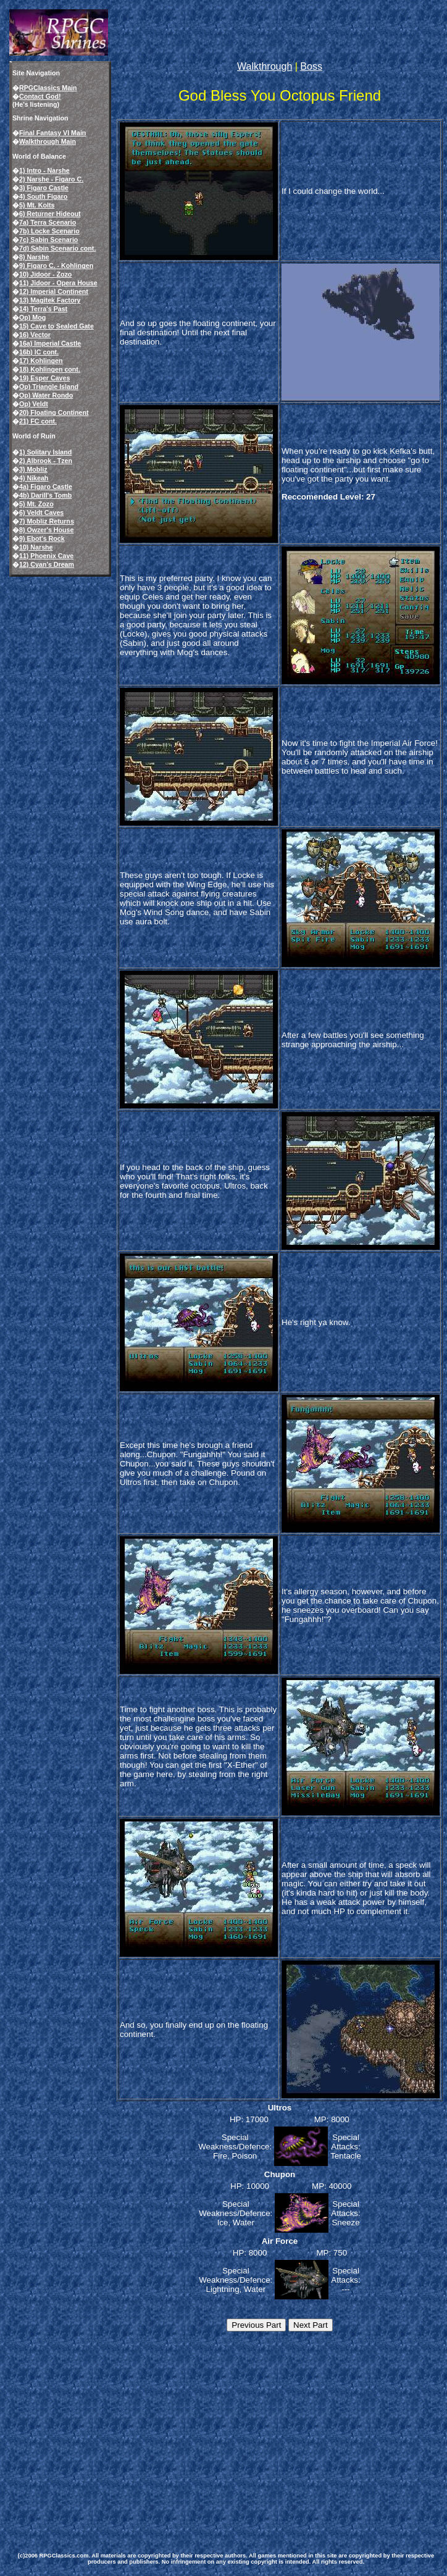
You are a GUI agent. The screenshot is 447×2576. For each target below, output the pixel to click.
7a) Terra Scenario (47, 222)
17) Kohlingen (40, 360)
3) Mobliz (33, 469)
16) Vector (35, 334)
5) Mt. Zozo (36, 504)
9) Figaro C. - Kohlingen (56, 265)
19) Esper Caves (44, 378)
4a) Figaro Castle (45, 486)
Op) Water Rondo (46, 395)
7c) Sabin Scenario (48, 239)
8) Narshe (34, 257)
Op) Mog (32, 317)
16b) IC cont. (39, 352)
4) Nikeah (33, 478)
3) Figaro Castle (44, 187)
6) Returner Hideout (49, 213)
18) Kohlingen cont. (49, 369)
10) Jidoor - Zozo (45, 274)
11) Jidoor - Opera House (58, 282)
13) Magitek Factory (50, 300)
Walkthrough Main (47, 141)
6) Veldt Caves (41, 512)
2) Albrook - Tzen (45, 460)
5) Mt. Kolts (36, 205)
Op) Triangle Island (48, 386)
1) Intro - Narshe (44, 170)
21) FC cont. (38, 421)
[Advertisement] (189, 2434)
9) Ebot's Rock (42, 538)
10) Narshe (36, 547)
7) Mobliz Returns (46, 521)
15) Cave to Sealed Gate (56, 326)
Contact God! (40, 96)
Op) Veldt (33, 404)
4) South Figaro (43, 196)
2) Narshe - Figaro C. (51, 179)
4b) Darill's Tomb (45, 495)
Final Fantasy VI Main (52, 132)
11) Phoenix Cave (46, 555)
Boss (311, 66)
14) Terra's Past (43, 308)
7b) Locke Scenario (49, 231)
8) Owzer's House (46, 529)
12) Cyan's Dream (46, 564)
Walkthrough (264, 66)
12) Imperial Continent (53, 291)
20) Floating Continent (53, 412)
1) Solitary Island (45, 452)
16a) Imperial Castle (50, 343)
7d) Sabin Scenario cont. (57, 248)
